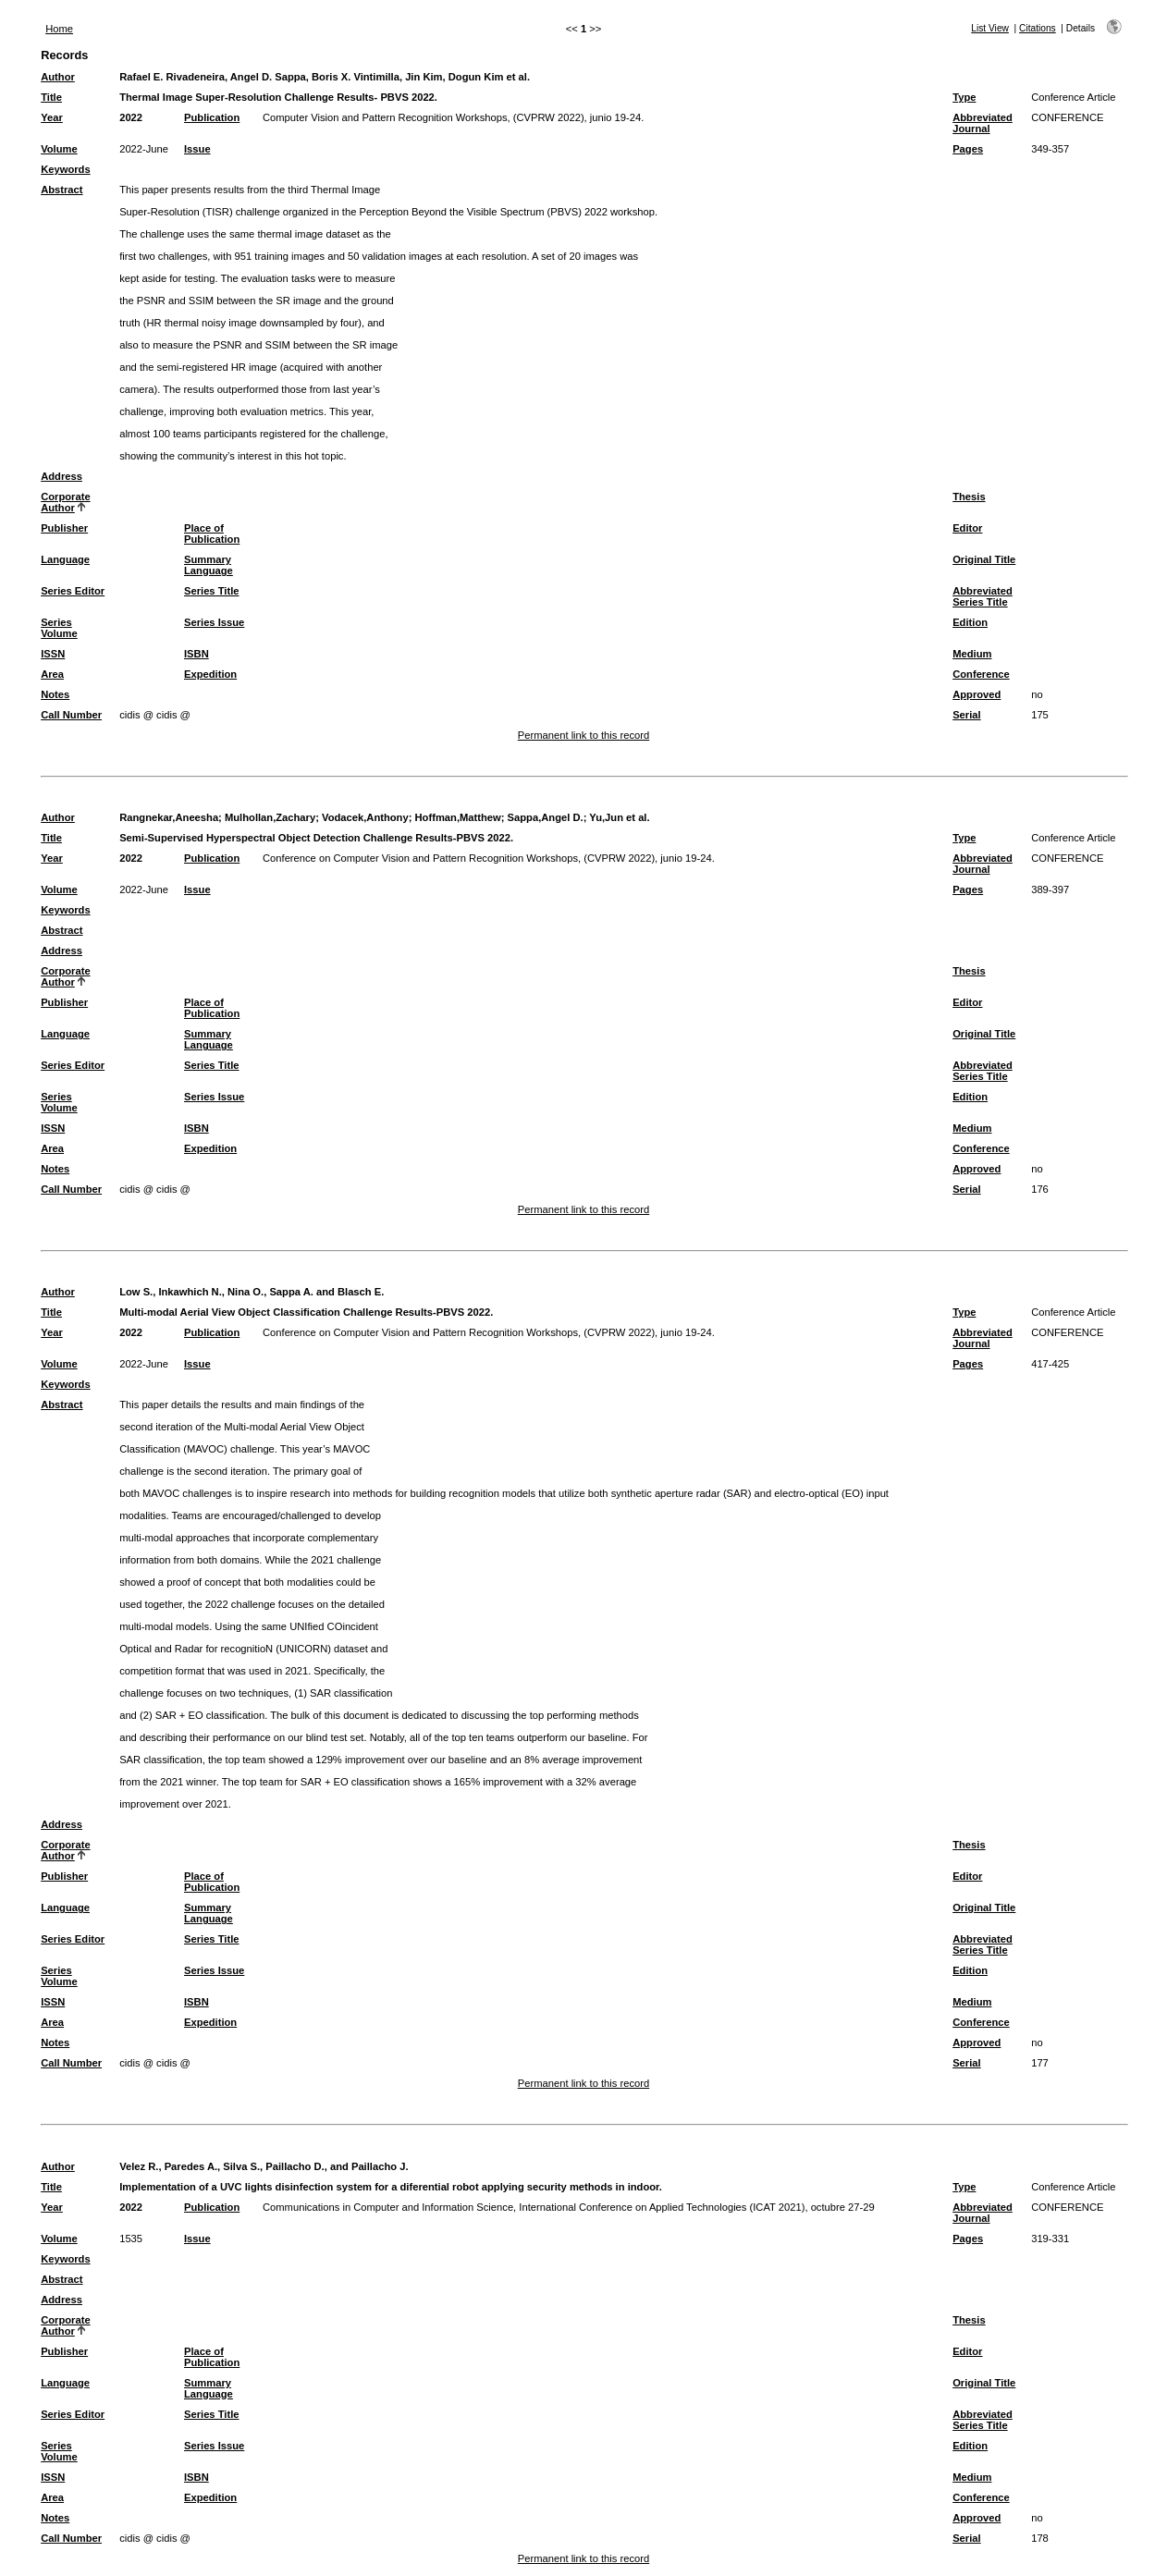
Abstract (61, 189)
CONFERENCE (1067, 117)
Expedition (210, 674)
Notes (55, 694)
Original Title (983, 559)
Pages (967, 148)
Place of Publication (212, 533)
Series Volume (59, 628)
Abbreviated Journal (982, 123)
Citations (1037, 28)
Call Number (71, 714)
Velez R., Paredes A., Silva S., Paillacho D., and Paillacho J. (263, 2166)
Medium (971, 653)
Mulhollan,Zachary (270, 817)
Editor (967, 528)
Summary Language (208, 565)
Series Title (212, 590)
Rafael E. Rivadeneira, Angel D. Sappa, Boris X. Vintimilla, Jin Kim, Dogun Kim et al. (324, 76)
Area (52, 674)
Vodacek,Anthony (365, 817)
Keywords (65, 169)
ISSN (53, 653)
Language (65, 559)
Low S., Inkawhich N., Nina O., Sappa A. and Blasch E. (251, 1291)
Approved (976, 694)
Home (59, 28)
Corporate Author (65, 502)
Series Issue (214, 622)
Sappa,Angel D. (546, 817)
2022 (130, 117)
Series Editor (72, 590)
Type (964, 97)
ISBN (196, 653)
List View (990, 28)
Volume (59, 148)
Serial (966, 714)
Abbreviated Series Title (982, 596)
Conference (981, 674)
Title (51, 97)
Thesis (968, 496)
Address (61, 476)
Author (58, 76)
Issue (197, 148)
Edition (970, 622)
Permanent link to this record (583, 735)
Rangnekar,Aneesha (168, 817)
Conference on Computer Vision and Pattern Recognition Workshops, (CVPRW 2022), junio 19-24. (489, 858)
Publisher (64, 528)
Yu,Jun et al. (619, 817)
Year (52, 117)
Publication (212, 117)
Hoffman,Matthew (458, 817)
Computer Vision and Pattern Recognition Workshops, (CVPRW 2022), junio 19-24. (453, 117)
